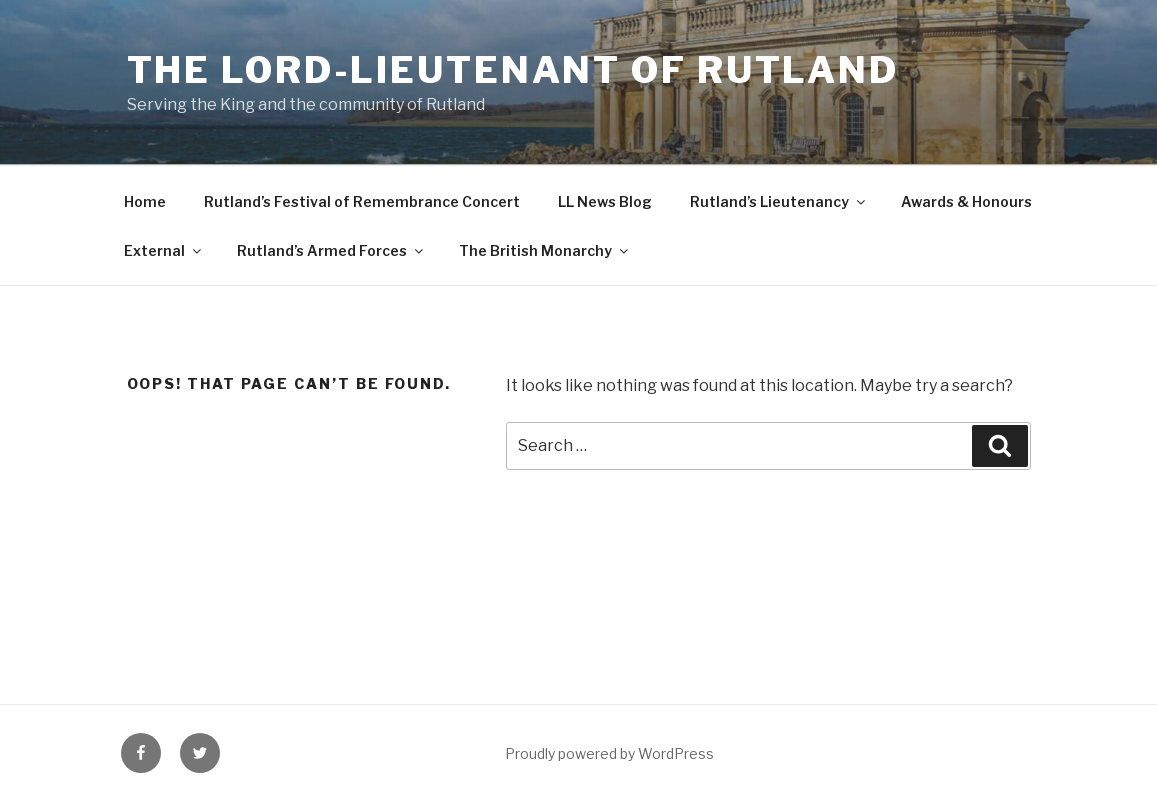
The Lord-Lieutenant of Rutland (513, 70)
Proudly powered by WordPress (609, 753)
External (164, 250)
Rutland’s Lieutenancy (779, 201)
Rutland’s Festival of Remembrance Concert (362, 201)
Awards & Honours (966, 201)
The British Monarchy (545, 250)
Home (145, 201)
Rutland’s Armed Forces (331, 250)
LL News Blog (605, 201)
